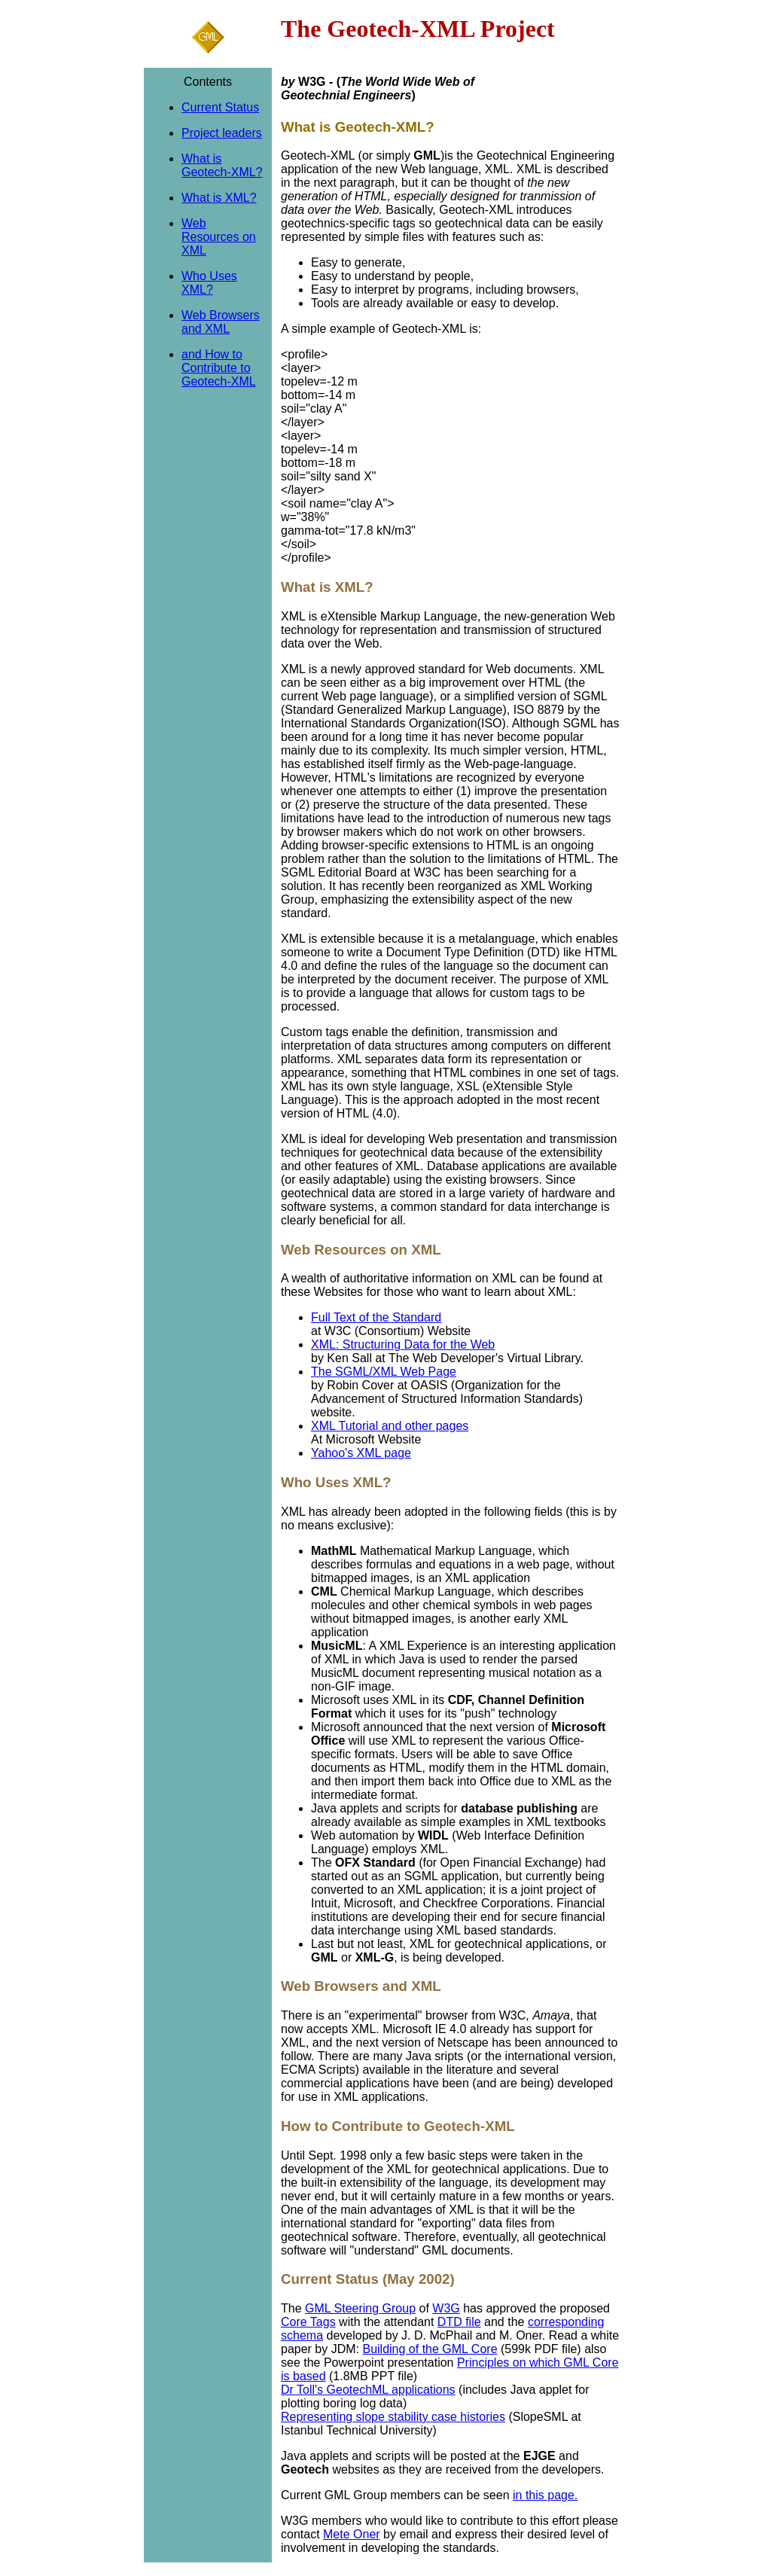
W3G (445, 2308)
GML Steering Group (360, 2308)
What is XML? (219, 197)
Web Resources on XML (218, 237)
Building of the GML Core (429, 2349)
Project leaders (221, 133)
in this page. (545, 2495)
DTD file (459, 2321)
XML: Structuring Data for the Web (403, 1344)
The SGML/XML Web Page (383, 1371)
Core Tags (308, 2321)
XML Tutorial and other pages (389, 1425)
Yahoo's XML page (361, 1453)
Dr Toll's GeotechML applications (368, 2389)
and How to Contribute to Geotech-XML (218, 368)
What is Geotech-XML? (222, 165)
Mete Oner (351, 2534)
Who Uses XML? (209, 283)
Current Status (220, 107)
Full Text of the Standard (376, 1317)
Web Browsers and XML (220, 322)
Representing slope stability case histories (393, 2416)
